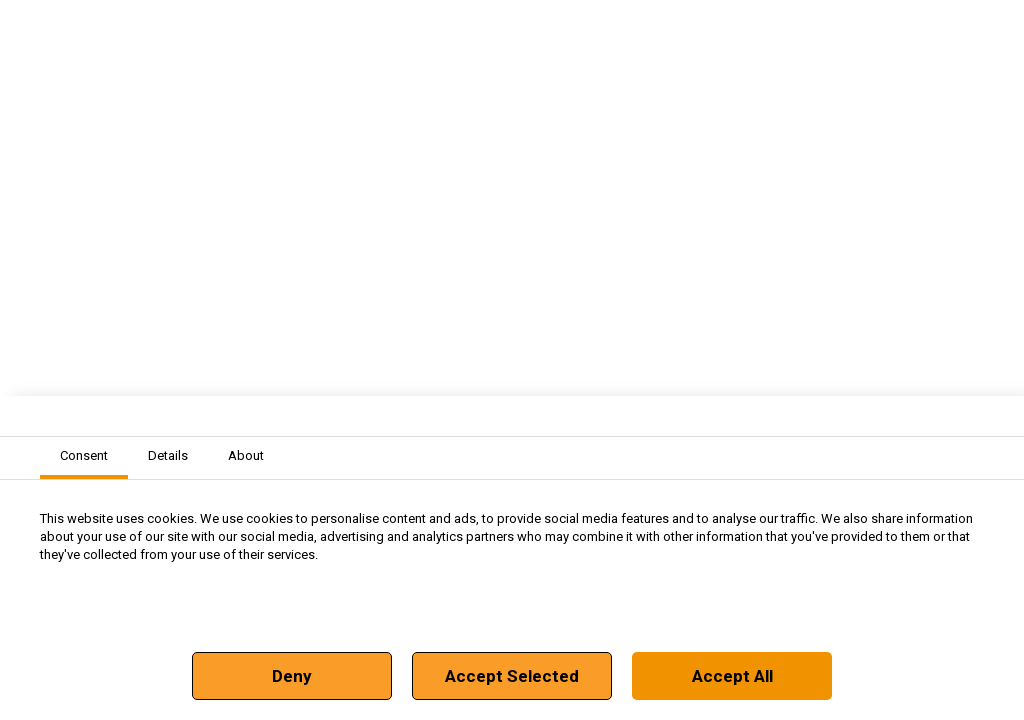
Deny (292, 676)
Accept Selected (512, 676)
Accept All (732, 676)
